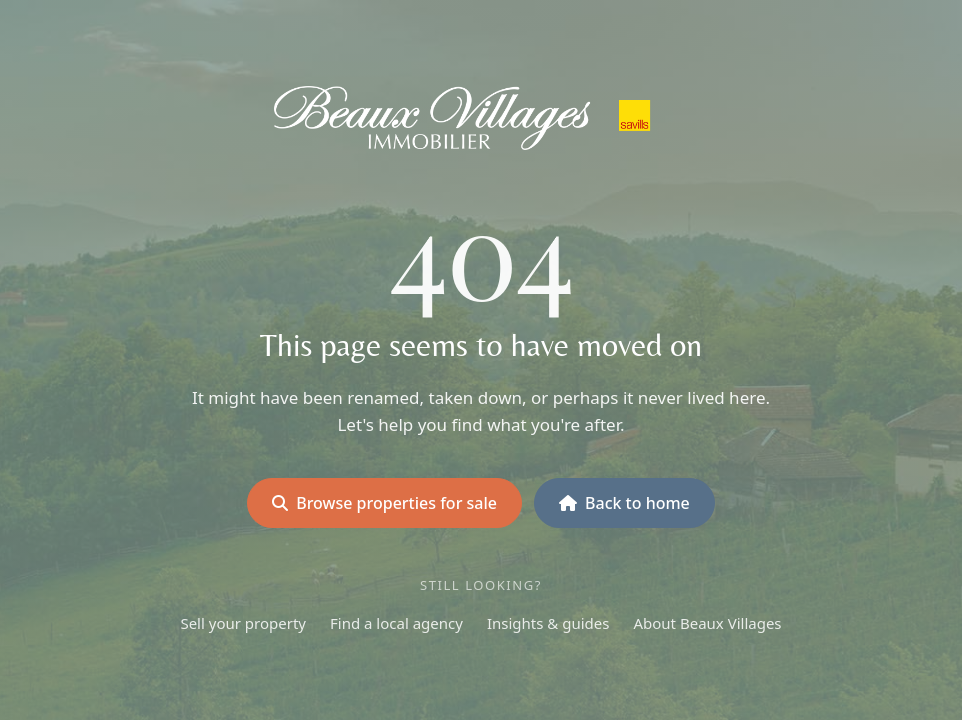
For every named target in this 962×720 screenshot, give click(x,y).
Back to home (624, 503)
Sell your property (243, 623)
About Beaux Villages (707, 623)
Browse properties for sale (384, 503)
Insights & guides (548, 623)
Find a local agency (396, 623)
